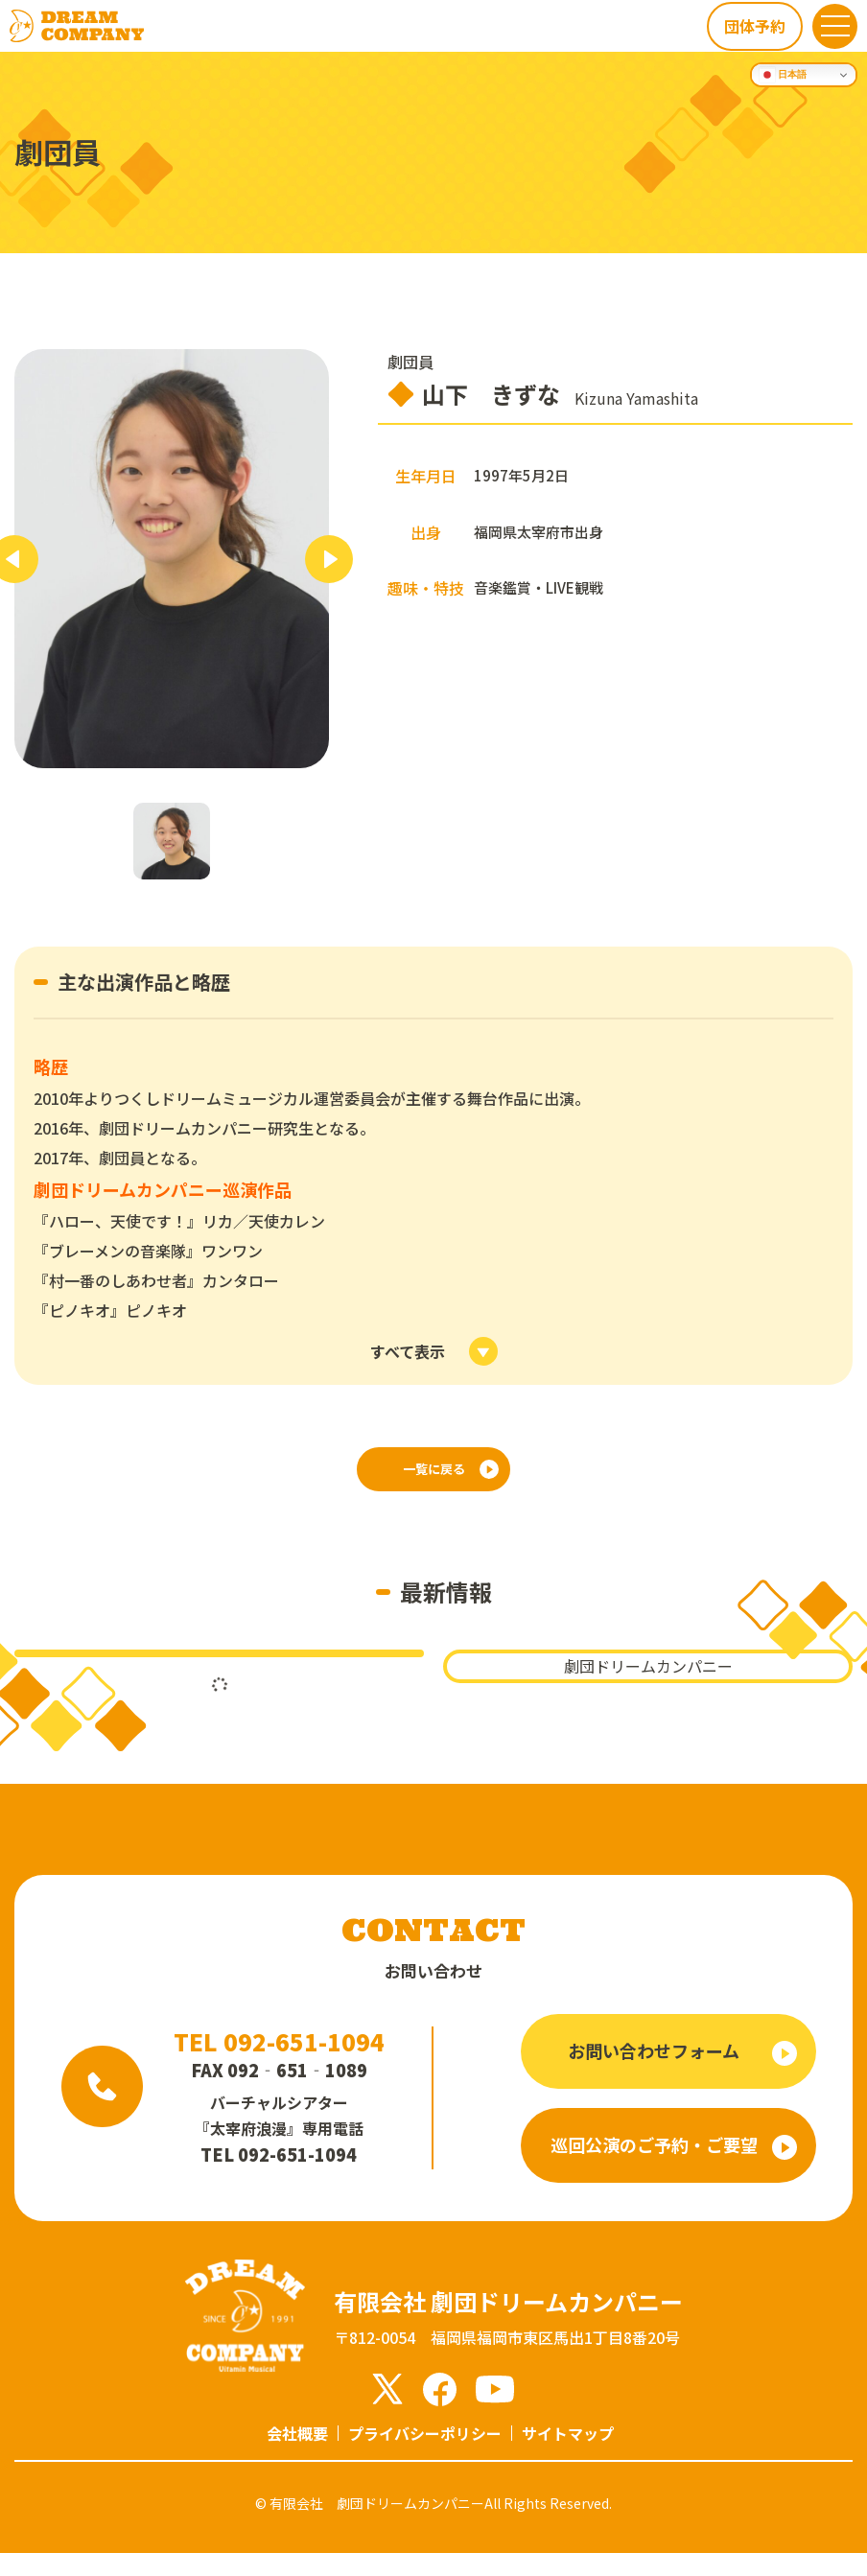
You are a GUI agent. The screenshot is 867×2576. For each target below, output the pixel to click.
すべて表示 (407, 1351)
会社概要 (297, 2456)
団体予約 (752, 25)
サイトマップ (568, 2456)
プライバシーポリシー (425, 2456)
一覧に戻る (433, 1475)
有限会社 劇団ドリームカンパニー (376, 2526)
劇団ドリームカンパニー (648, 1688)
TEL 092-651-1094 (279, 2064)
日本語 (783, 74)
